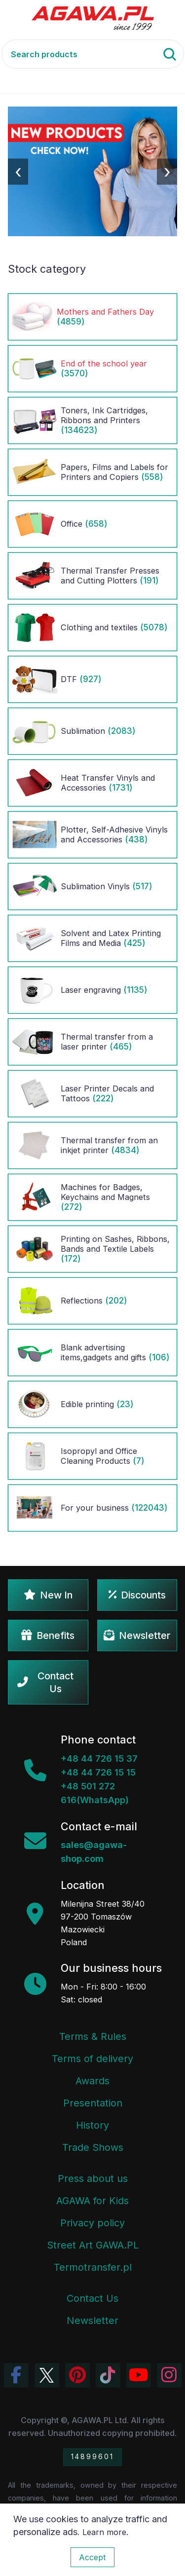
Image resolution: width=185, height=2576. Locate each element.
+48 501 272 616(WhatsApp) (95, 1793)
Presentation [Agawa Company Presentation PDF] (92, 2103)
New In (48, 1595)
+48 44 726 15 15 (98, 1772)
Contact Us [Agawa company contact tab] (92, 2298)
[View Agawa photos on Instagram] (169, 2375)
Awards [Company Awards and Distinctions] (92, 2081)
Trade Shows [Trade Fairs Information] (92, 2147)
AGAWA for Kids (92, 2201)
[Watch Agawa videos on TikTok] (108, 2375)
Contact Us (45, 1682)
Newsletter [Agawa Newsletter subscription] (92, 2320)
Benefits (47, 1635)
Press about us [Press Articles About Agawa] (93, 2178)
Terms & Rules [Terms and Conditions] (92, 2036)
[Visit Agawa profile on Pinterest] (77, 2375)
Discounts (137, 1595)
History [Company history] (92, 2125)
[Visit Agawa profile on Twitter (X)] (47, 2375)
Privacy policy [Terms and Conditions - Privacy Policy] (92, 2223)
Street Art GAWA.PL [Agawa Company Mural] (93, 2245)
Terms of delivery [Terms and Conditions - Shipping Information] (92, 2059)
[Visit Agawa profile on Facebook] (16, 2375)
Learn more (104, 2532)
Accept (92, 2557)
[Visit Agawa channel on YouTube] (138, 2375)
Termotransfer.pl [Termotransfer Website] (93, 2267)
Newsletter (137, 1635)
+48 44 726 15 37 (99, 1758)
